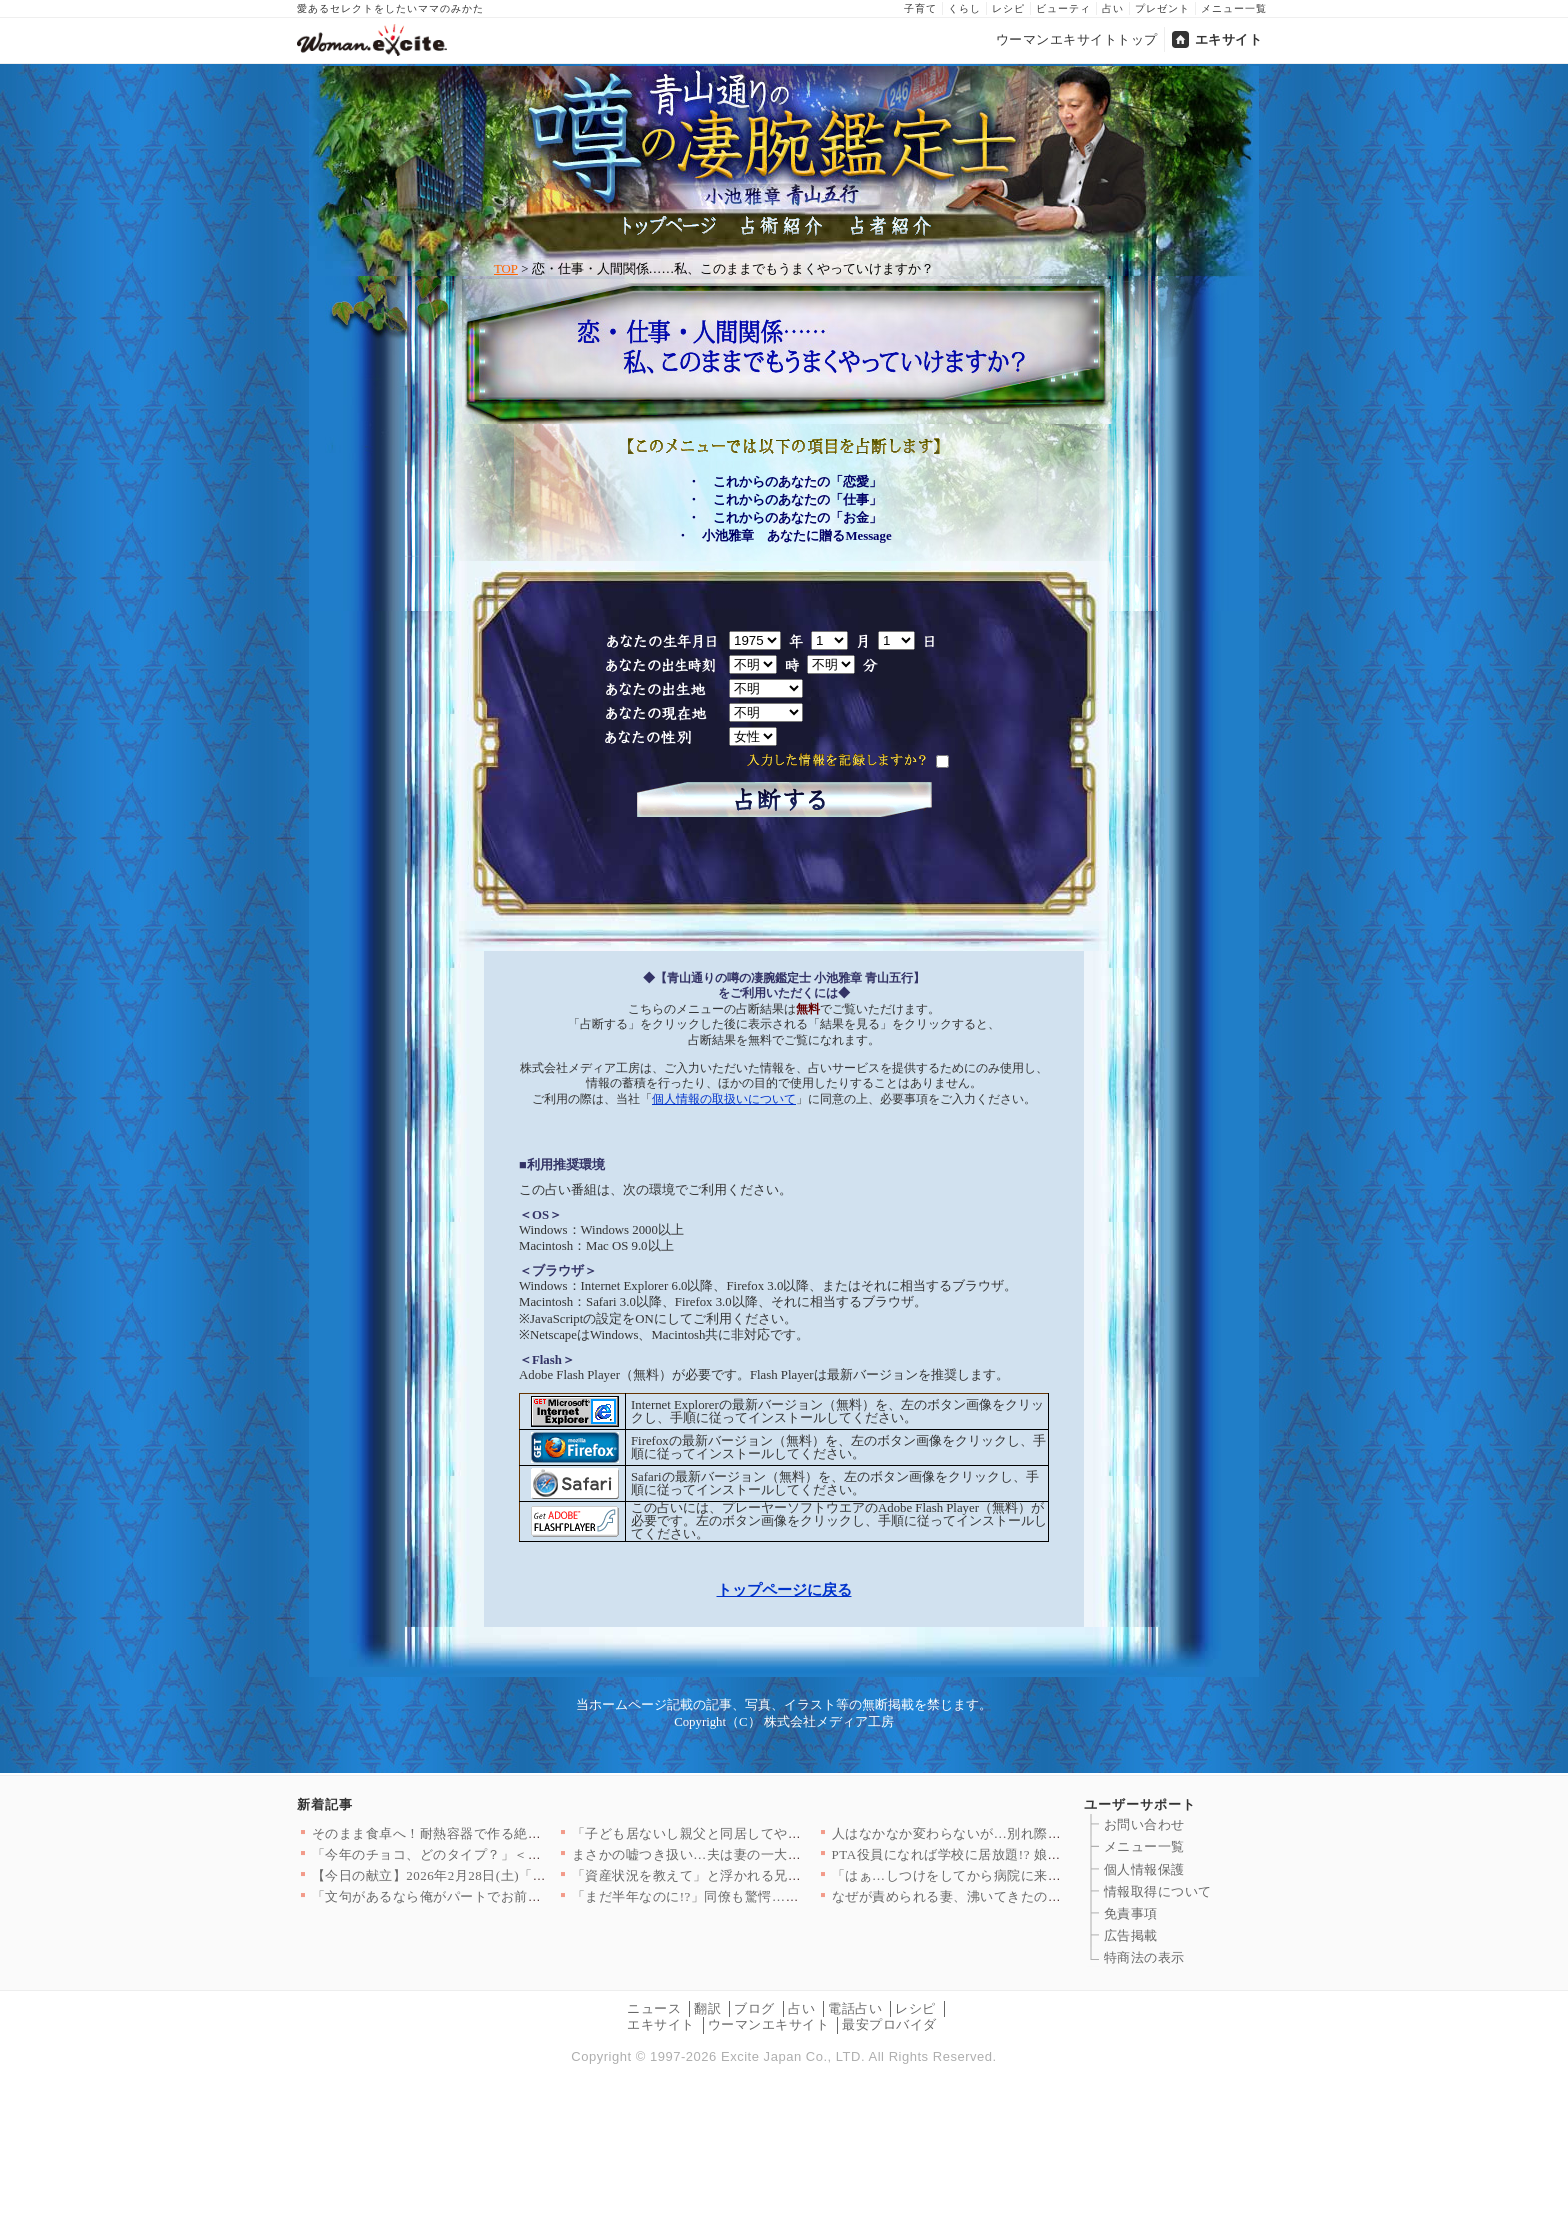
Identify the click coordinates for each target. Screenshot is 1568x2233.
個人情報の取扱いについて (724, 1099)
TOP (506, 269)
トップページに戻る (784, 1589)
